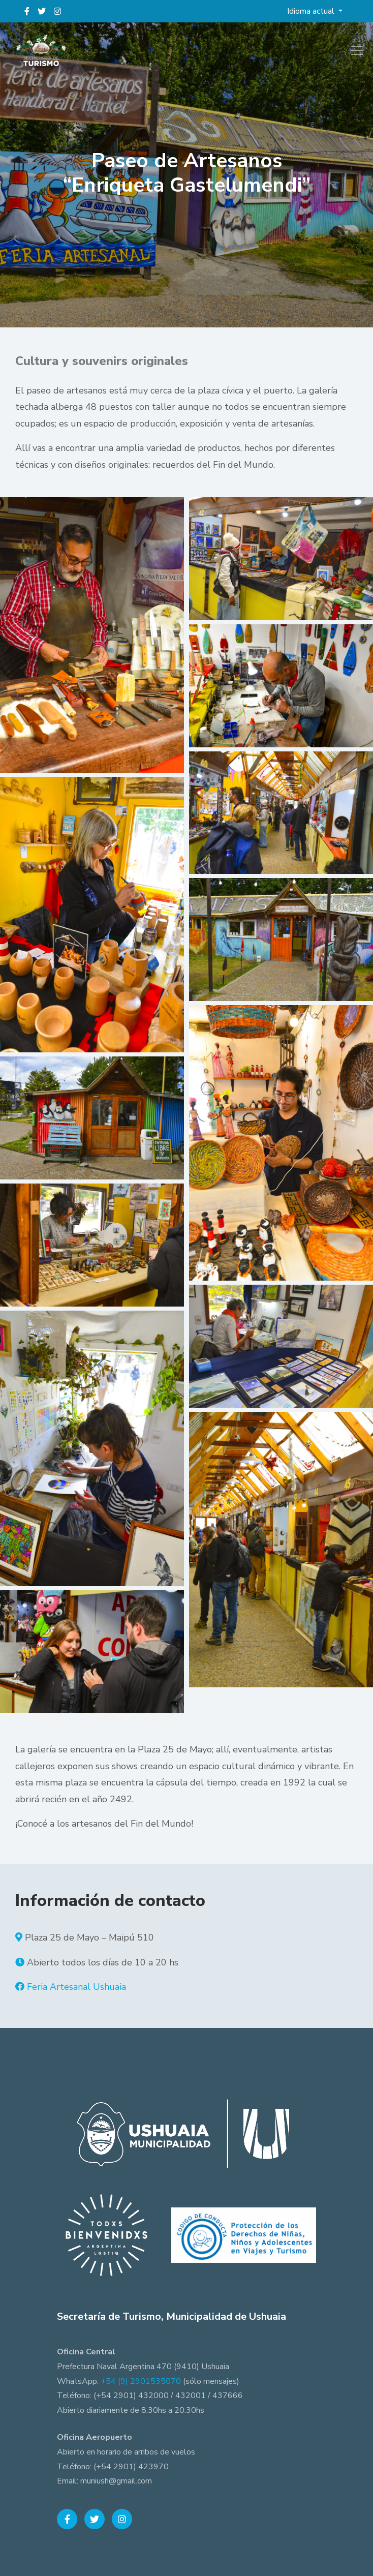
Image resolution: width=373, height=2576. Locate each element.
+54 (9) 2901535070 (141, 2381)
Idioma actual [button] (311, 11)
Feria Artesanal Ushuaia (76, 1987)
